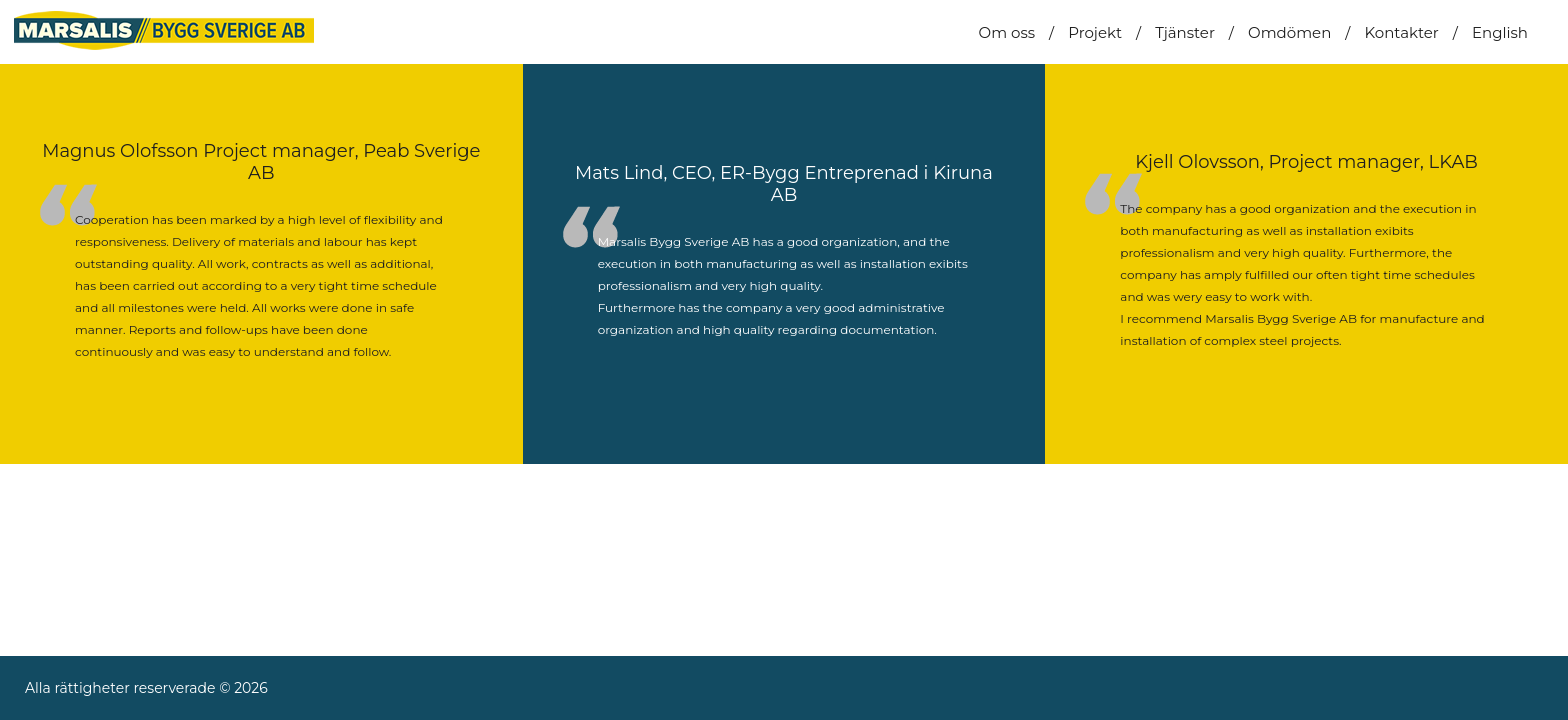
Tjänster (1185, 32)
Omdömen (1289, 32)
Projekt (1095, 32)
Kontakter (1401, 32)
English (1500, 32)
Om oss (1007, 32)
